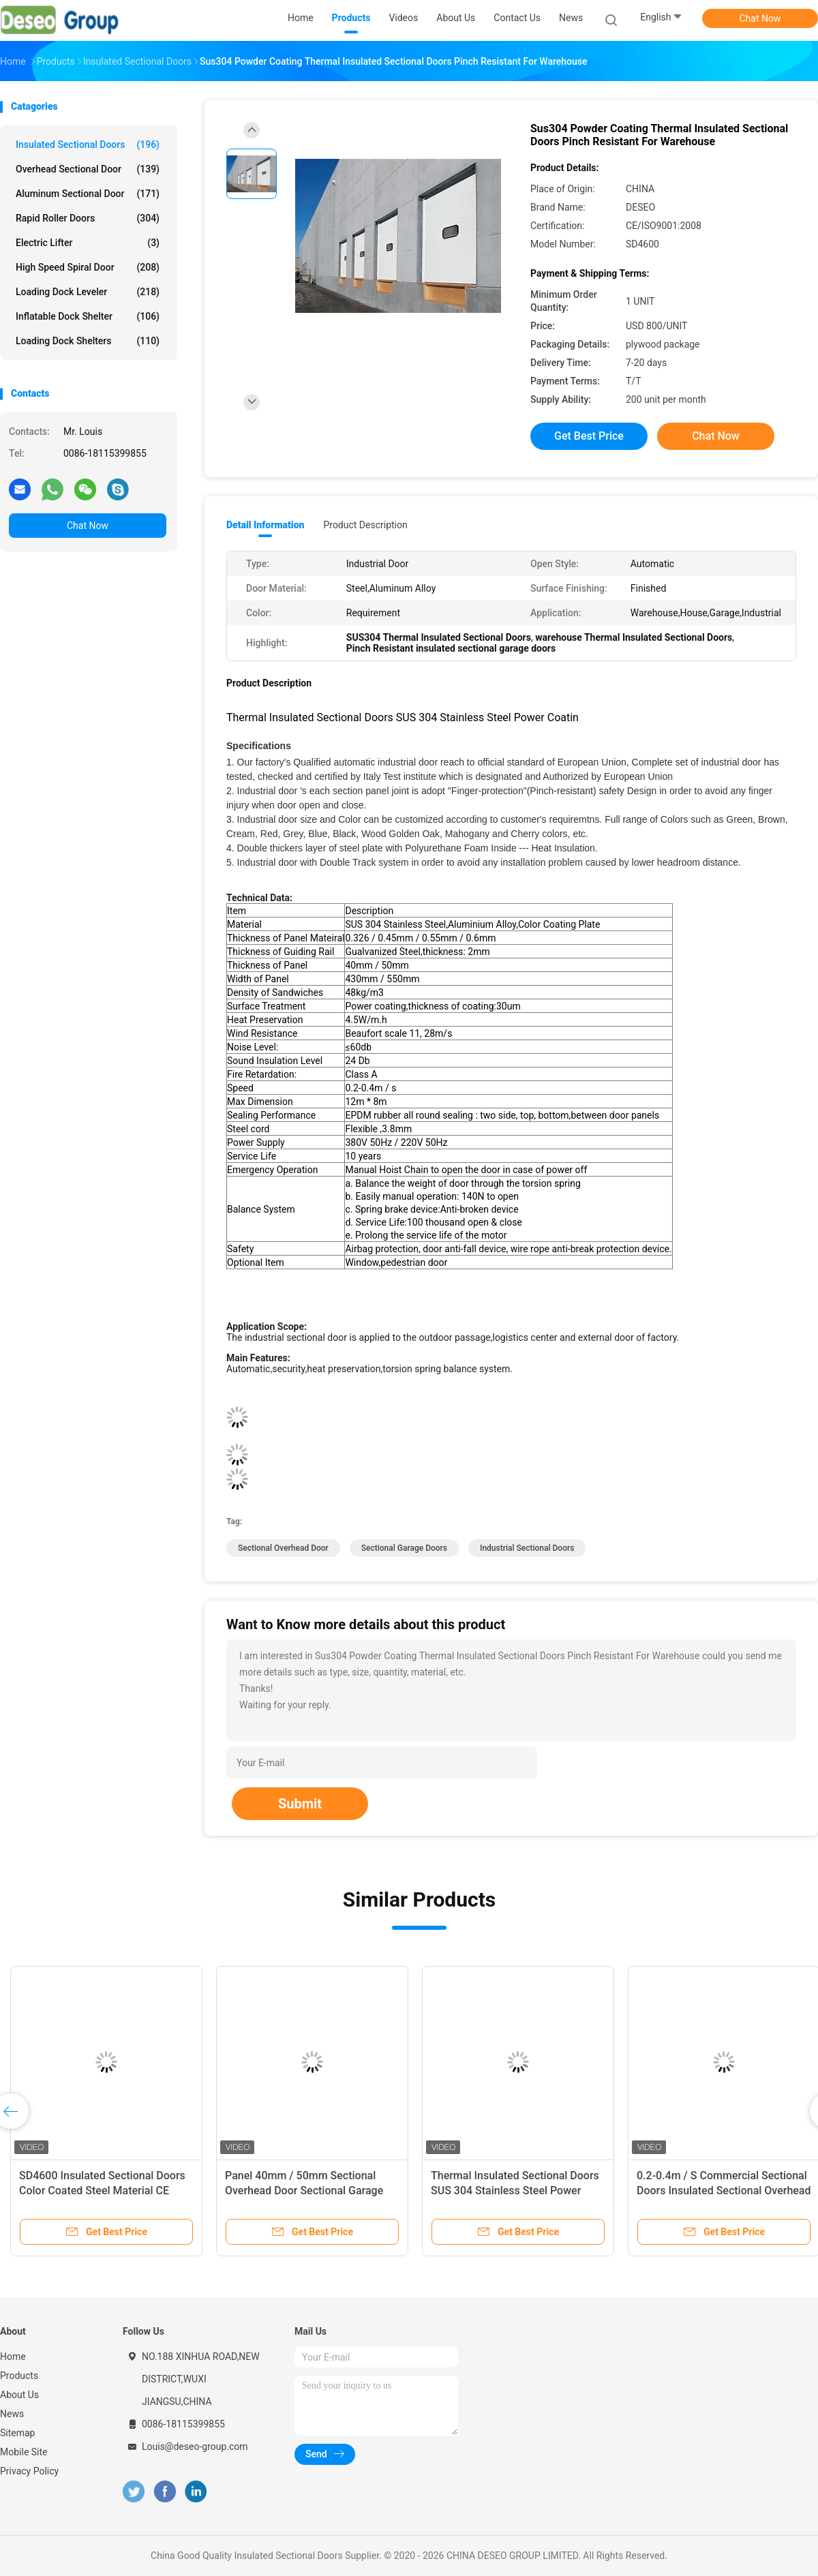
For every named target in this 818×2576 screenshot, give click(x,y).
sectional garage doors (404, 1548)
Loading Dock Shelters (88, 341)
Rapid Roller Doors (88, 218)
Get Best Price (589, 435)
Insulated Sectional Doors (88, 144)
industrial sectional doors (527, 1548)
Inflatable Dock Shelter (88, 316)
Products (19, 2375)
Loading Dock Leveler (88, 292)
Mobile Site (24, 2451)
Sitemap (17, 2432)
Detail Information (265, 524)
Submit (300, 1803)
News (12, 2413)
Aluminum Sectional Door (88, 193)
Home (13, 2356)
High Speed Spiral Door (88, 267)
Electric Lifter (88, 242)
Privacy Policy (29, 2471)
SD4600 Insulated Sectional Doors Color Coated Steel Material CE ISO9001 (102, 2190)
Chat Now (760, 18)
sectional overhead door (283, 1548)
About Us (19, 2394)
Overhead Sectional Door (88, 169)
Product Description (365, 524)
